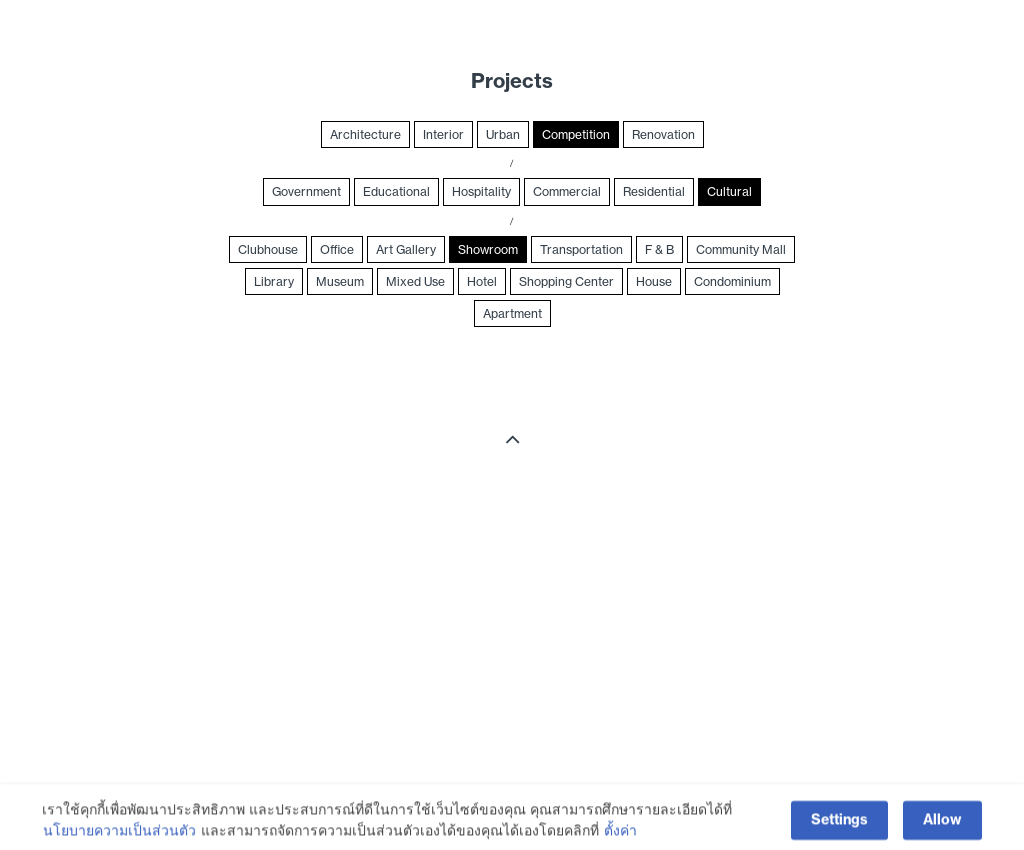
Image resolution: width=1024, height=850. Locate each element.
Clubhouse (268, 249)
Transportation (581, 249)
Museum (340, 281)
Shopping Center (566, 281)
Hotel (482, 281)
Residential (654, 191)
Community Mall (741, 249)
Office (337, 249)
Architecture (365, 134)
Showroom (488, 249)
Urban (503, 134)
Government (306, 191)
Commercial (567, 191)
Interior (443, 134)
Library (274, 281)
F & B (659, 249)
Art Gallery (406, 249)
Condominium (732, 281)
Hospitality (481, 191)
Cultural (729, 191)
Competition (576, 134)
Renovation (663, 134)
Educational (396, 191)
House (654, 281)
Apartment (512, 313)
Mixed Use (415, 281)
